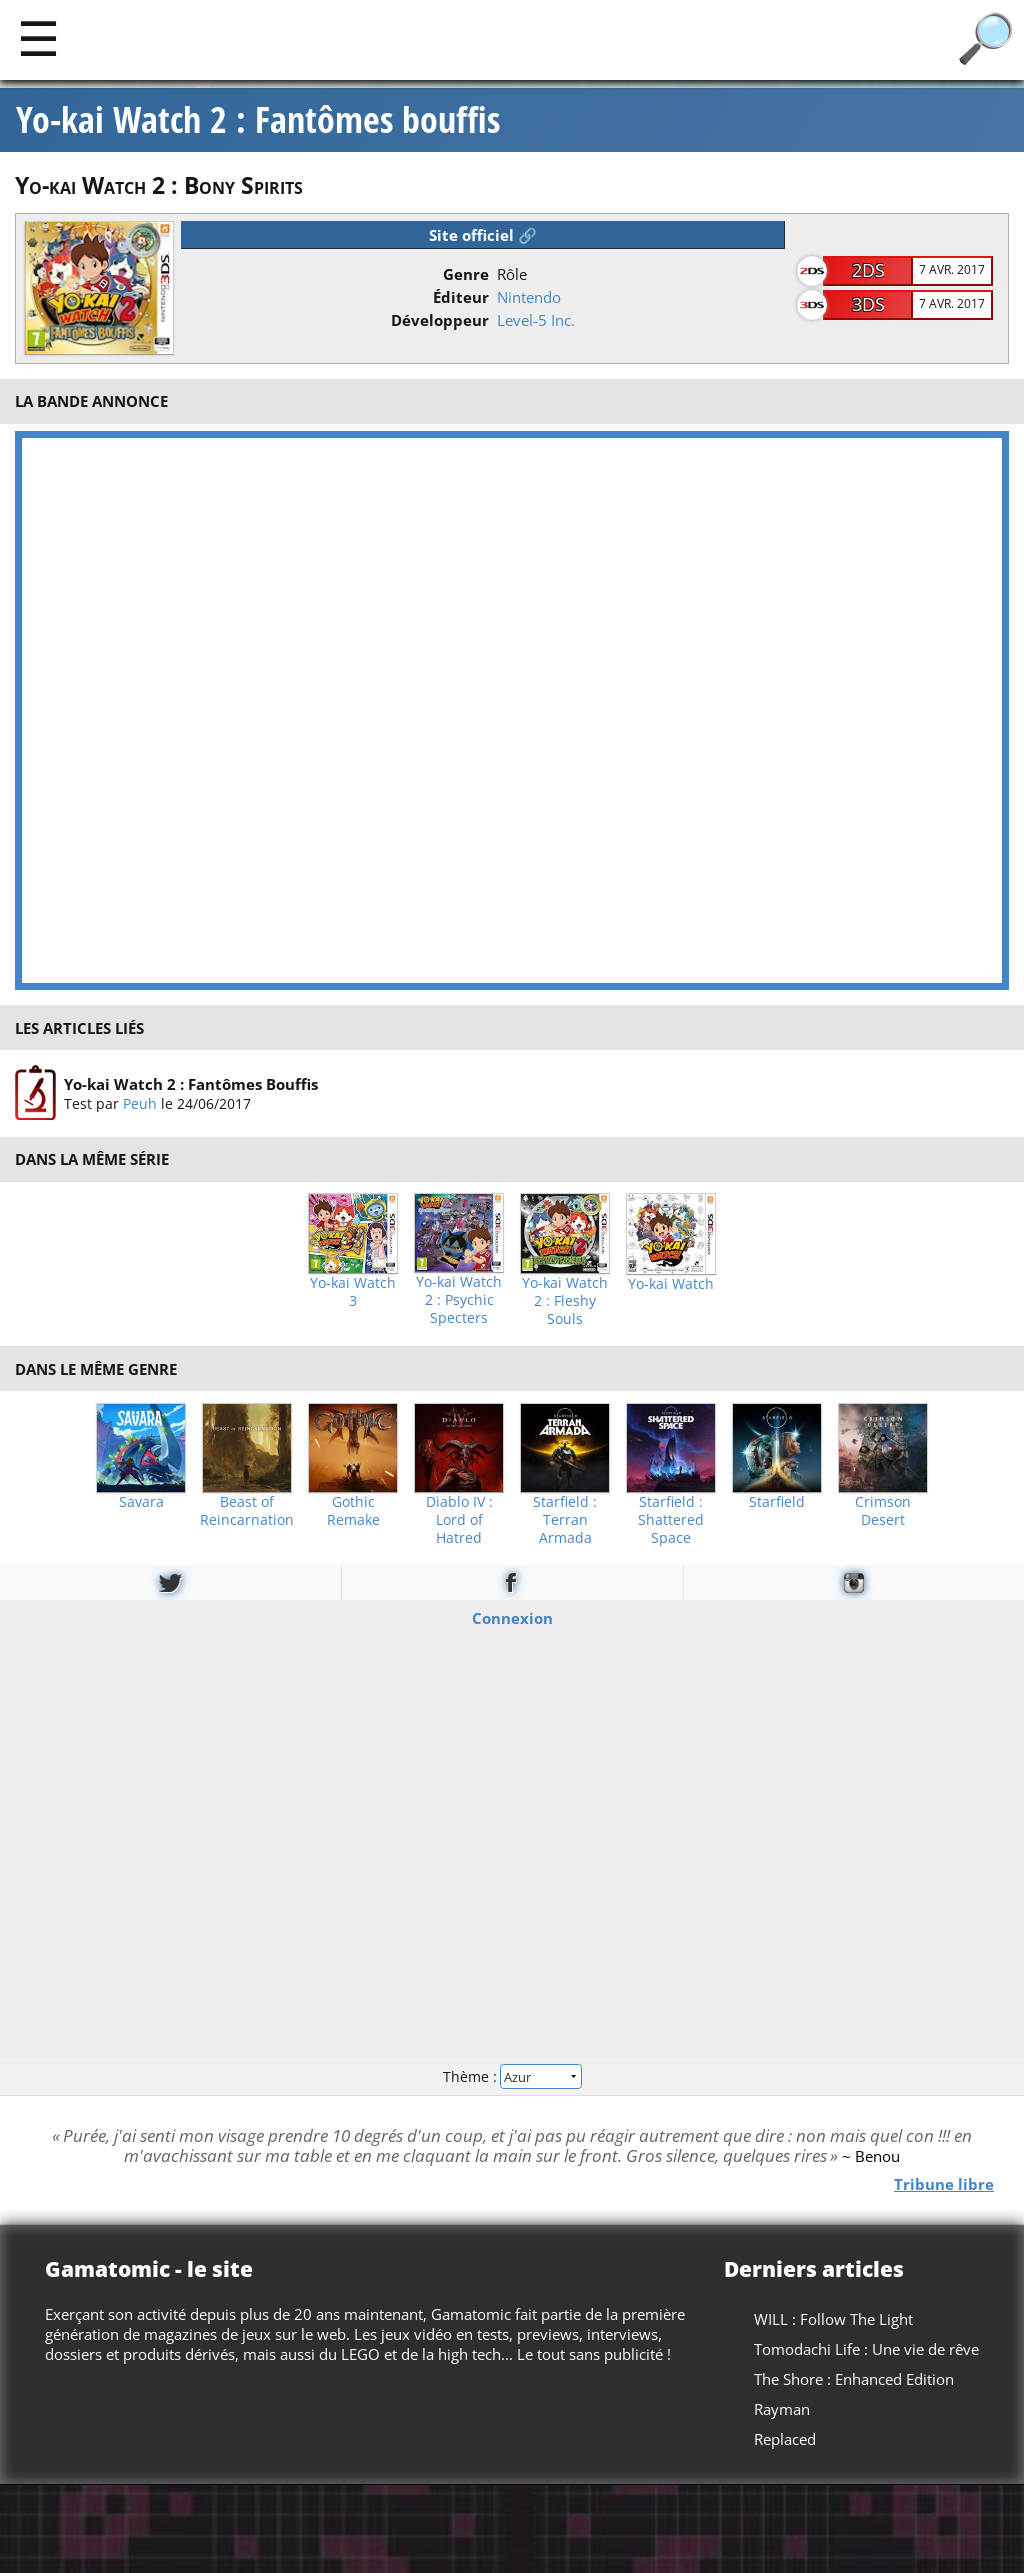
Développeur (440, 320)
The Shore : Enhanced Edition (854, 2379)
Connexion (512, 1618)
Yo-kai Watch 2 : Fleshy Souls (565, 1301)
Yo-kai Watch (671, 1284)
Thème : (512, 2076)
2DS (868, 270)
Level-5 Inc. (536, 320)
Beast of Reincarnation (247, 1511)
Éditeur (461, 297)
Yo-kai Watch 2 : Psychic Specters (459, 1300)
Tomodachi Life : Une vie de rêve (866, 2349)
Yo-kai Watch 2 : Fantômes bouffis (258, 120)
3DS (868, 304)
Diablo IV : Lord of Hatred (459, 1520)
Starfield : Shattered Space (671, 1520)
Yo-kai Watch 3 (353, 1292)
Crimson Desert (883, 1511)
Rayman (782, 2409)
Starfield (777, 1502)
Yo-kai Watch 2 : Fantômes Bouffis (191, 1084)
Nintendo (529, 297)
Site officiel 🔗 (483, 235)
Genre (466, 274)
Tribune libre (944, 2184)
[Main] (38, 37)
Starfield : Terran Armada (565, 1520)
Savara (141, 1502)
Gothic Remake (353, 1511)
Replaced (785, 2439)
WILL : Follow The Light (833, 2319)
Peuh (140, 1103)
